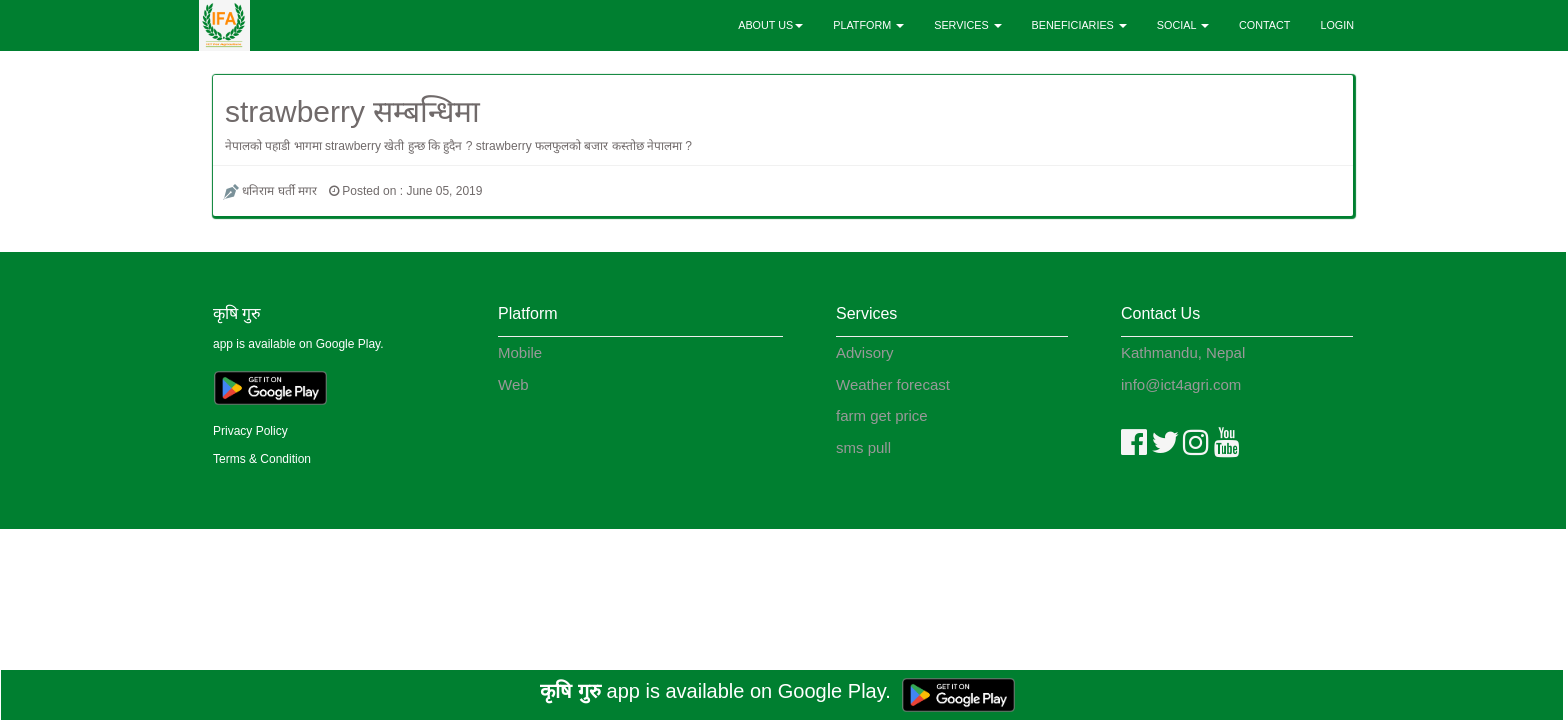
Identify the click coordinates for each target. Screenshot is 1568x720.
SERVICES (967, 25)
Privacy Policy (250, 431)
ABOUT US (770, 25)
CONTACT (1264, 25)
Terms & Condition (262, 459)
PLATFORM (868, 25)
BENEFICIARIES (1079, 25)
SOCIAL (1183, 25)
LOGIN (1337, 25)
